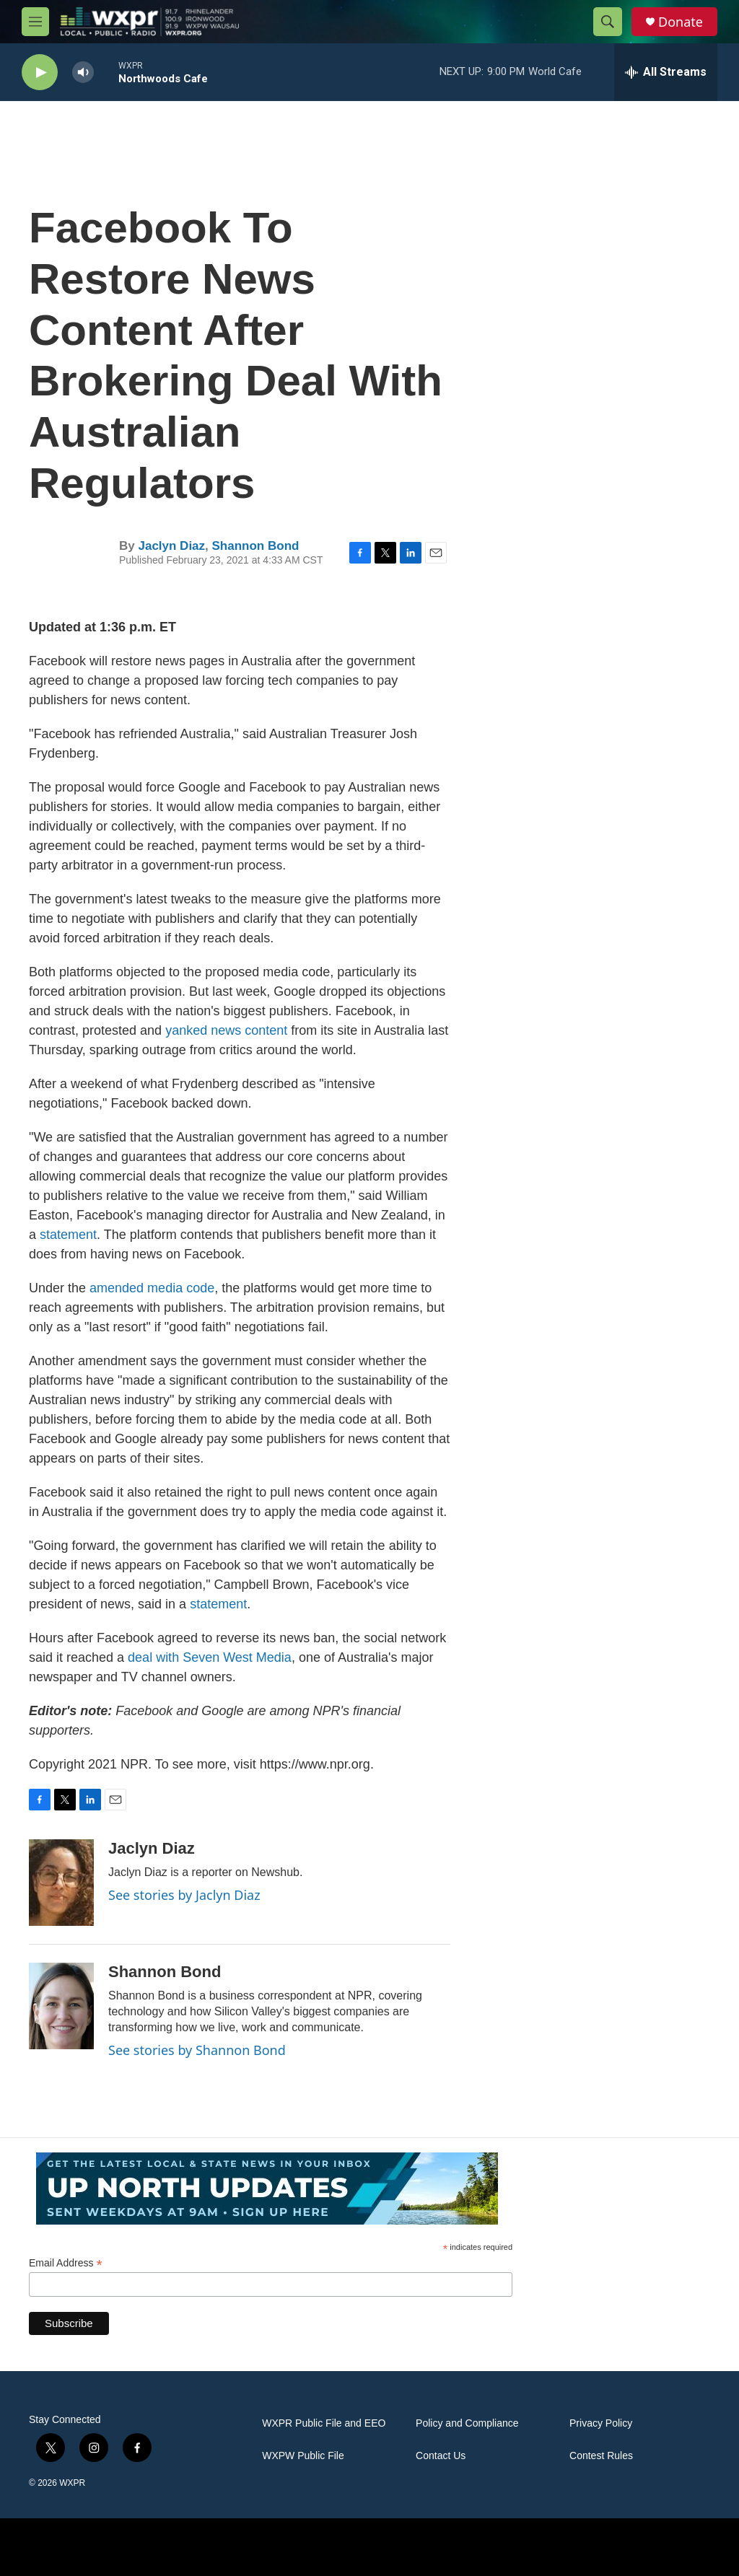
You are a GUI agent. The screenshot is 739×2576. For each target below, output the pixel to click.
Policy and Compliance (467, 2423)
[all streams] (665, 72)
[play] (39, 72)
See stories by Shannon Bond (197, 2050)
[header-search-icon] (607, 21)
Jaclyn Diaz (171, 546)
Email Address (65, 2263)
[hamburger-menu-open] (35, 21)
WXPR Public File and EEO (323, 2423)
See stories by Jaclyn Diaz (184, 1894)
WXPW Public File (303, 2455)
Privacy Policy (600, 2423)
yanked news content (226, 1030)
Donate (680, 22)
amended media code (151, 1288)
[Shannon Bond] (61, 2006)
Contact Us (440, 2455)
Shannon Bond (255, 546)
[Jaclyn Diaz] (61, 1882)
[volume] (83, 72)
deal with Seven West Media (210, 1657)
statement (68, 1234)
